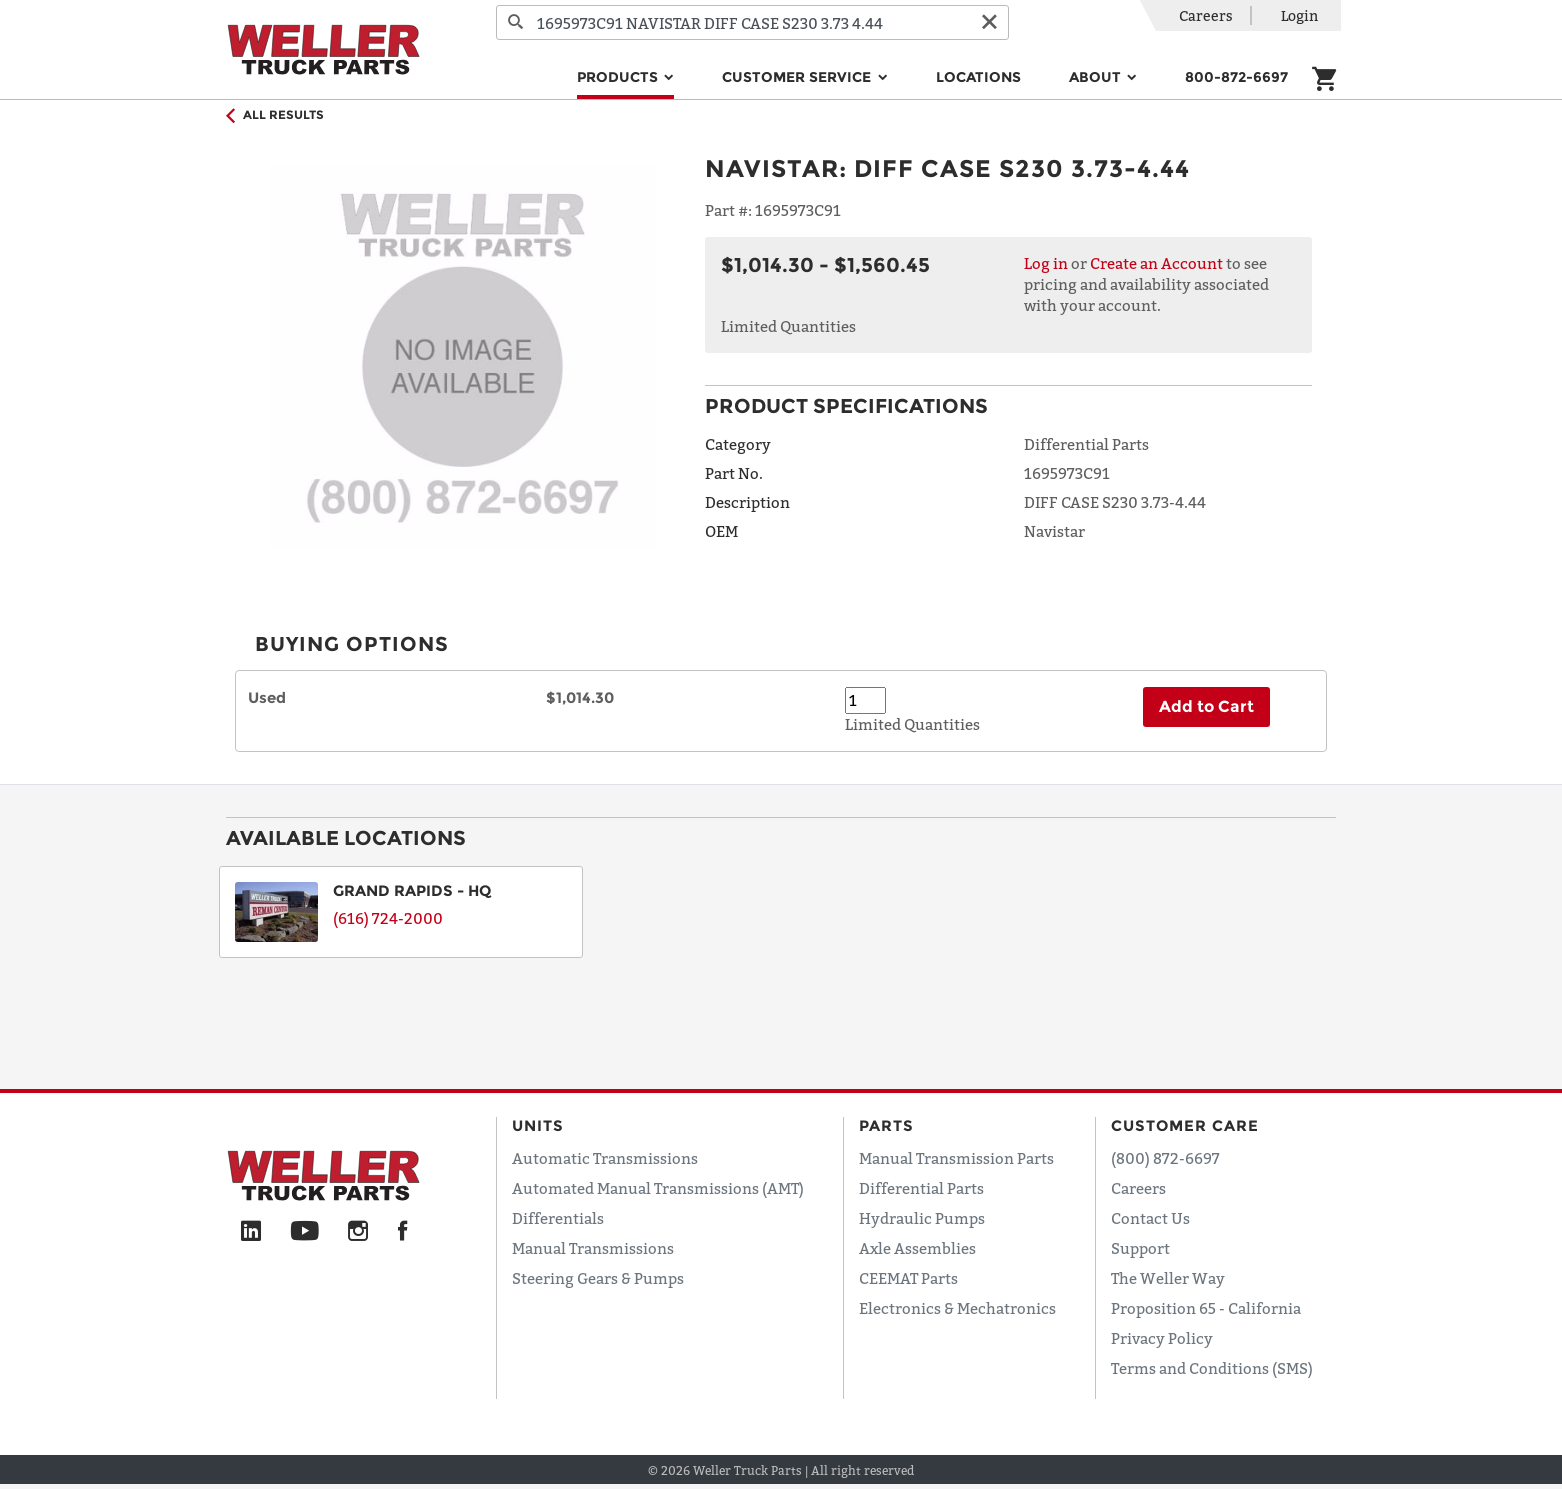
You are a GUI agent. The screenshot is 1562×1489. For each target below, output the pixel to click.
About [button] (1097, 77)
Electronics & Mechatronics (957, 1308)
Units (538, 1125)
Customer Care (1185, 1125)
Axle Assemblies (917, 1248)
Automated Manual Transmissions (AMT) (658, 1188)
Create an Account (1156, 263)
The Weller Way (1168, 1278)
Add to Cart (1206, 706)
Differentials (558, 1218)
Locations (978, 77)
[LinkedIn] (251, 1232)
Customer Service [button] (798, 77)
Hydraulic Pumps (922, 1218)
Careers (1206, 15)
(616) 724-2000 (388, 918)
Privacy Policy (1162, 1338)
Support (1140, 1248)
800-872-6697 (1236, 77)
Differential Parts (921, 1188)
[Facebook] (402, 1232)
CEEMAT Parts (908, 1278)
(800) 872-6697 (1165, 1158)
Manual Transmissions (593, 1248)
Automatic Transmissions (605, 1158)
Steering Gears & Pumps (598, 1278)
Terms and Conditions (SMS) (1212, 1368)
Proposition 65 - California (1206, 1308)
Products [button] (619, 77)
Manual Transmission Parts (956, 1158)
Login (1299, 15)
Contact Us (1150, 1218)
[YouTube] (304, 1232)
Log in (1046, 263)
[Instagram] (358, 1232)
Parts (886, 1125)
